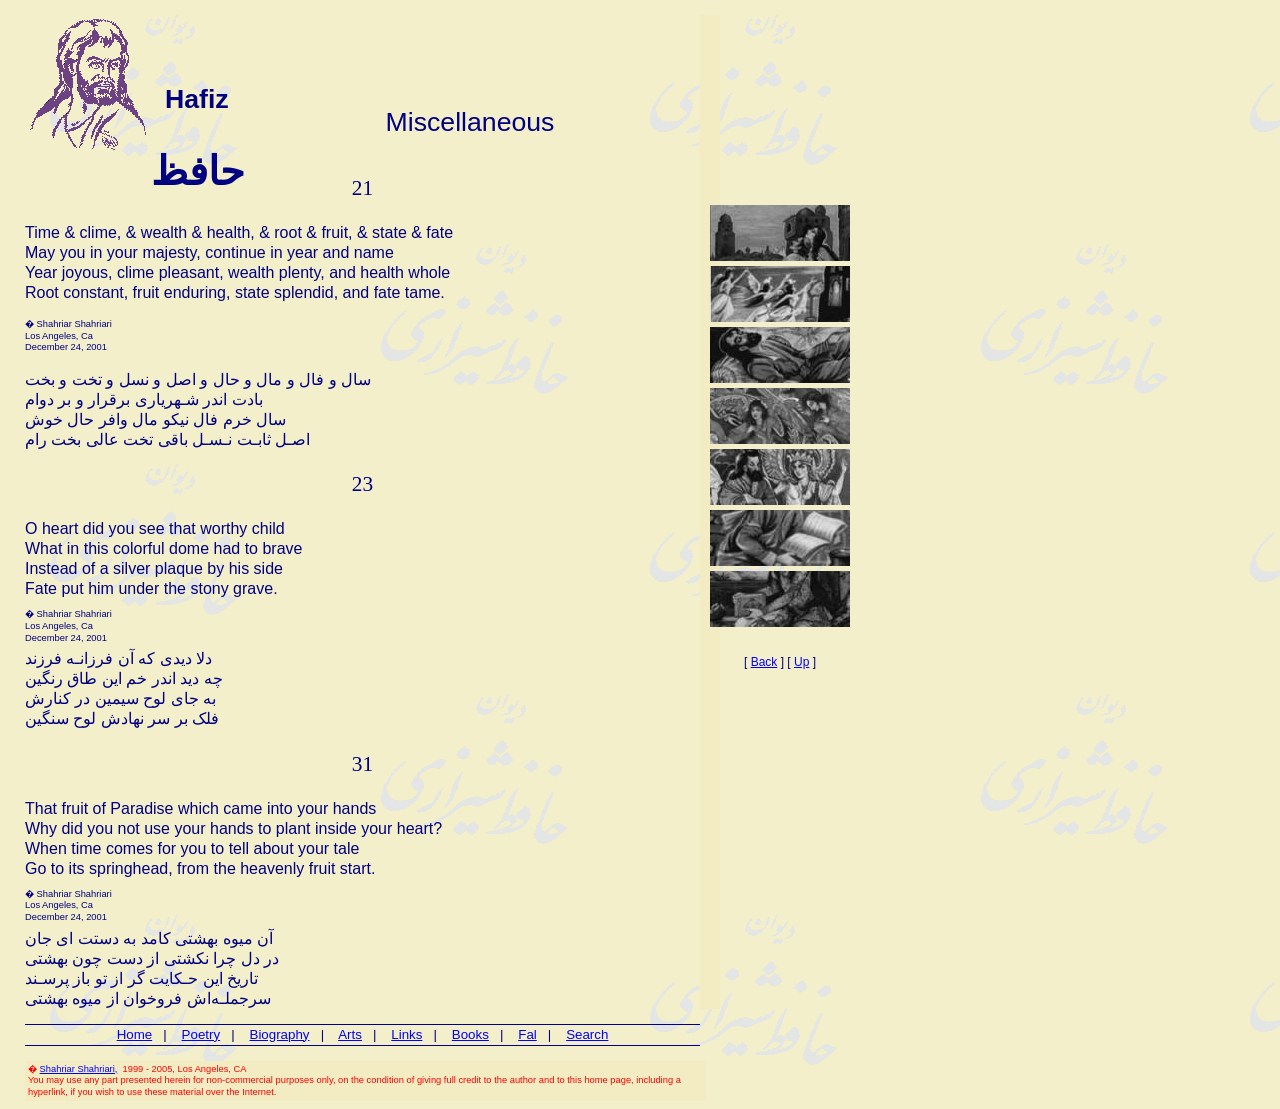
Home (135, 1034)
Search (587, 1034)
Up (801, 662)
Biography (280, 1034)
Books (470, 1034)
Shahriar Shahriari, (79, 1069)
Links (406, 1034)
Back (764, 662)
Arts (350, 1034)
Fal (527, 1034)
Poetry (201, 1034)
